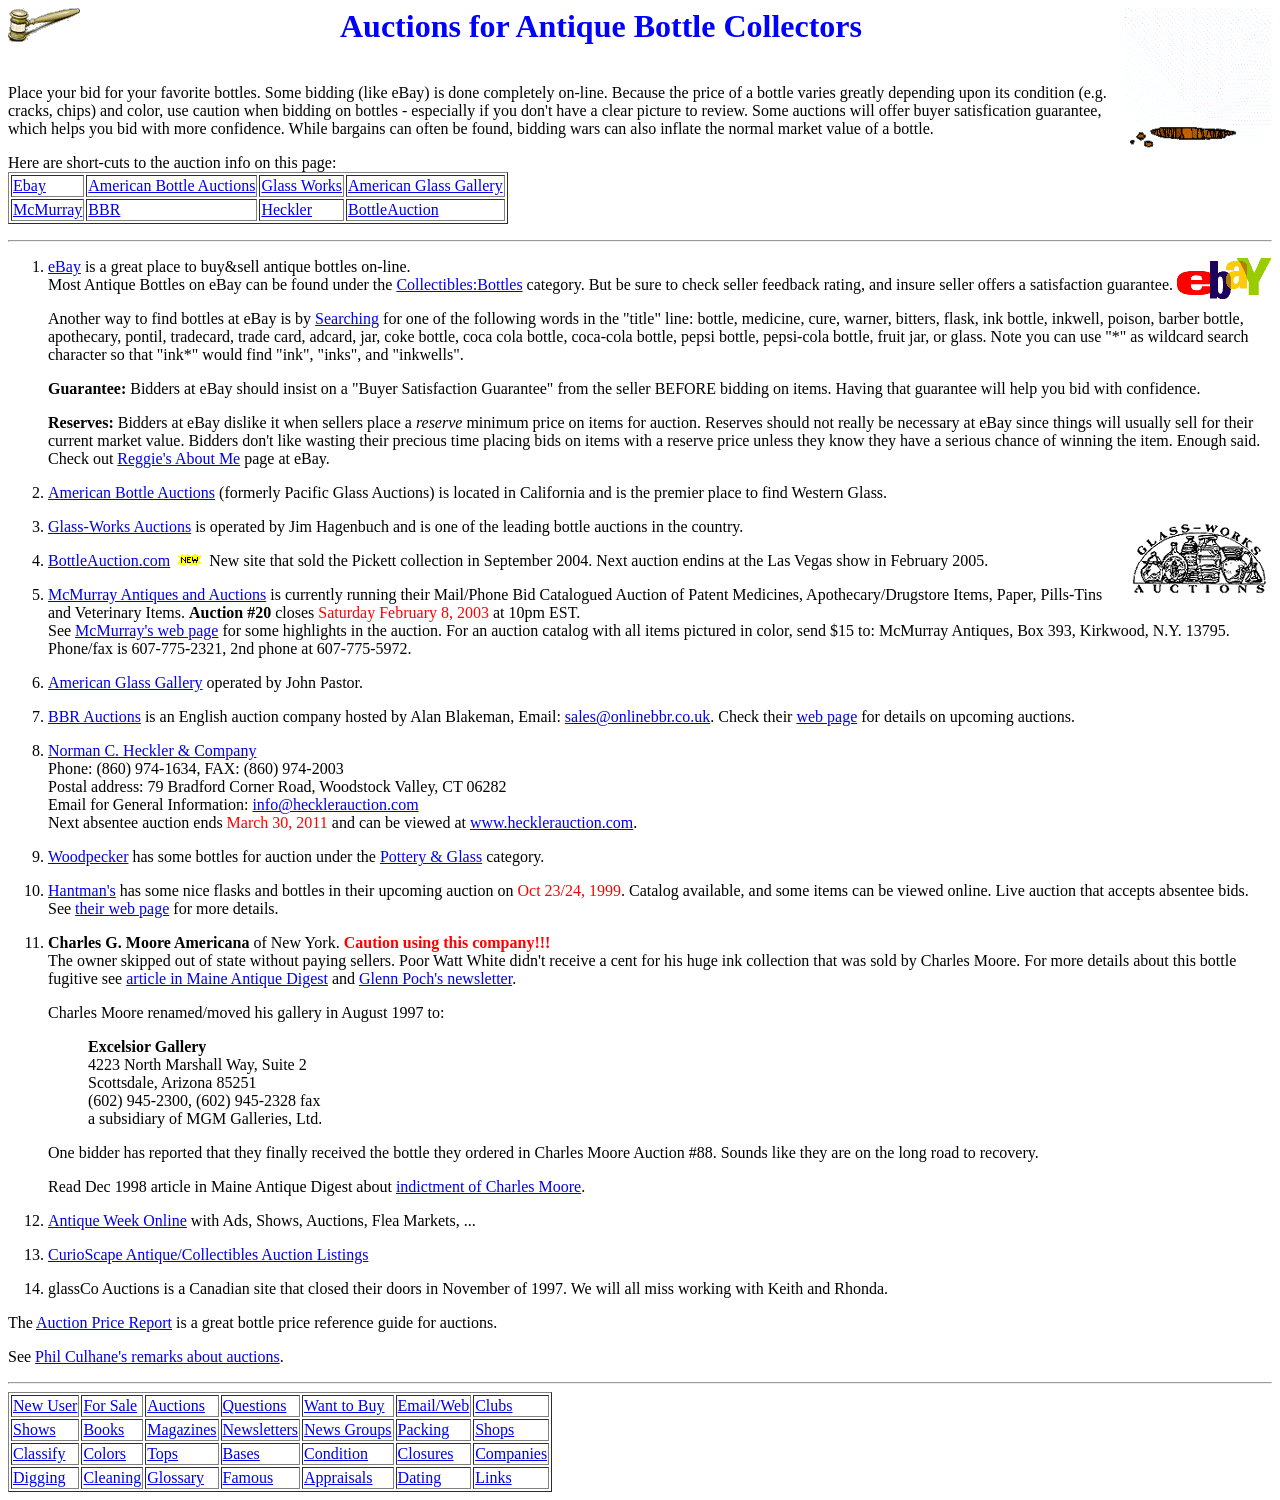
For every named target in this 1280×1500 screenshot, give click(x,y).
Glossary (175, 1477)
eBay (64, 266)
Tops (162, 1453)
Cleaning (112, 1477)
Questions (255, 1405)
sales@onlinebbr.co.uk (637, 716)
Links (493, 1477)
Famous (248, 1477)
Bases (241, 1453)
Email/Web (434, 1405)
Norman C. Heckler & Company (152, 750)
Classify (39, 1453)
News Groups (348, 1429)
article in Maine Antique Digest (227, 978)
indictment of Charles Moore (488, 1186)
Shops (494, 1429)
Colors (104, 1453)
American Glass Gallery (425, 185)
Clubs (493, 1405)
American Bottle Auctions (171, 185)
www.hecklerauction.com (551, 822)
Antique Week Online (117, 1220)
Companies (511, 1453)
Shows (34, 1429)
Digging (39, 1477)
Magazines (181, 1429)
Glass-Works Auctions (119, 526)
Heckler (286, 209)
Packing (424, 1429)
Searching (347, 318)
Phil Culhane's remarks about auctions (157, 1356)
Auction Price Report (104, 1322)
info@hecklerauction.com (335, 804)
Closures (426, 1453)
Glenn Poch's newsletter (435, 978)
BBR (104, 209)
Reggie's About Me (178, 458)
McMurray (47, 209)
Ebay (29, 185)
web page (826, 716)
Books (103, 1429)
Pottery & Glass (431, 856)
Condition (336, 1453)
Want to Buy (344, 1405)
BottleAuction (393, 209)
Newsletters (261, 1429)
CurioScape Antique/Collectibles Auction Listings (208, 1254)
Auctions (176, 1405)
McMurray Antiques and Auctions (157, 594)
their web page (122, 908)
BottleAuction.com (109, 560)
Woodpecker (88, 856)
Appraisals (338, 1477)
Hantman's (82, 890)
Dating (420, 1477)
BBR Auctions (94, 716)
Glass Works (301, 185)
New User (45, 1405)
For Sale (110, 1405)
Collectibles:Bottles (459, 284)
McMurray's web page (146, 630)
